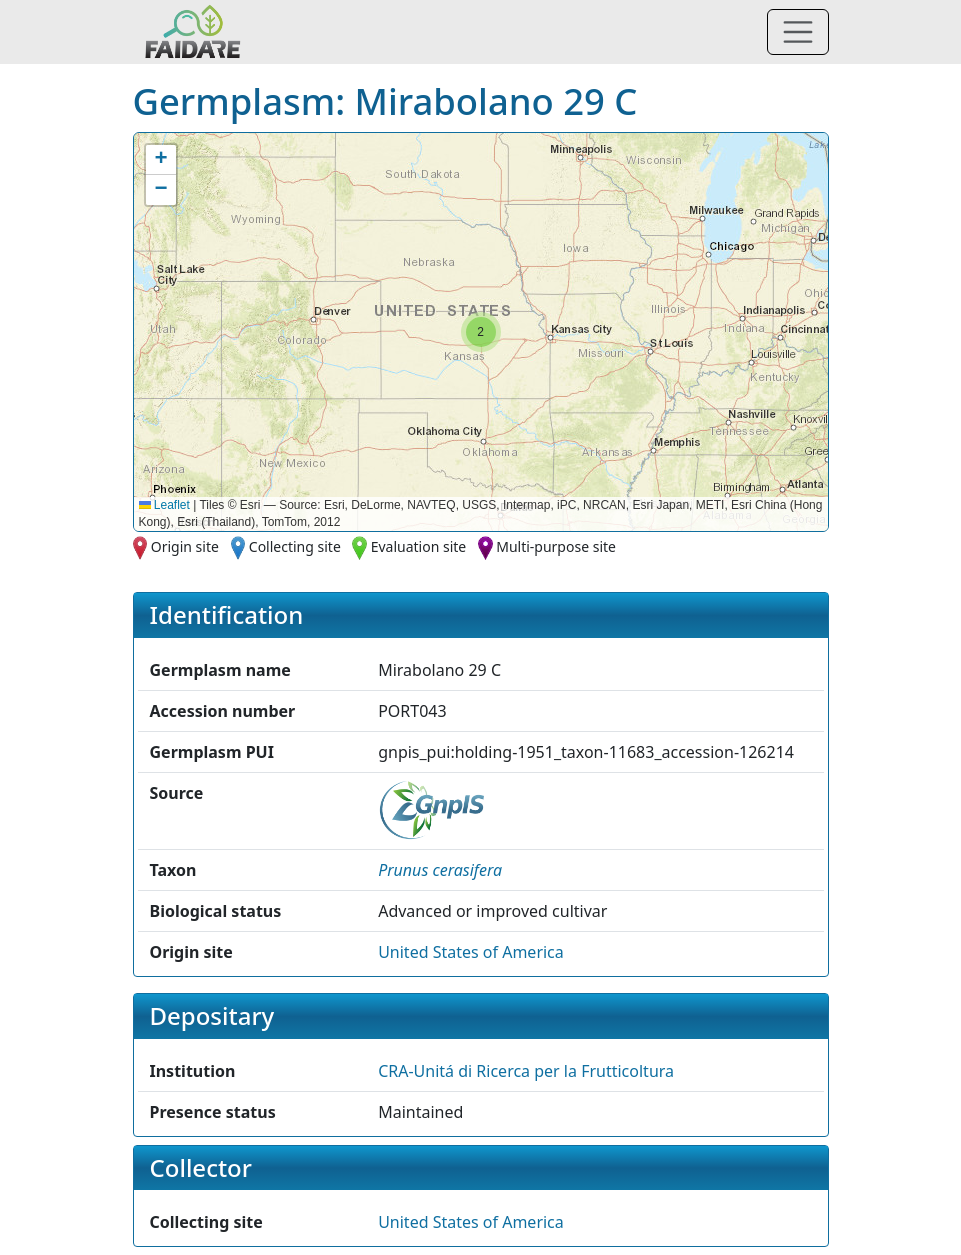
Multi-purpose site (556, 546)
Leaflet (164, 505)
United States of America (471, 952)
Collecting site (295, 546)
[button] (481, 332)
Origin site (185, 546)
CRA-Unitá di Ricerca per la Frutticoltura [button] (526, 1071)
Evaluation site (419, 546)
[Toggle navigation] (798, 32)
